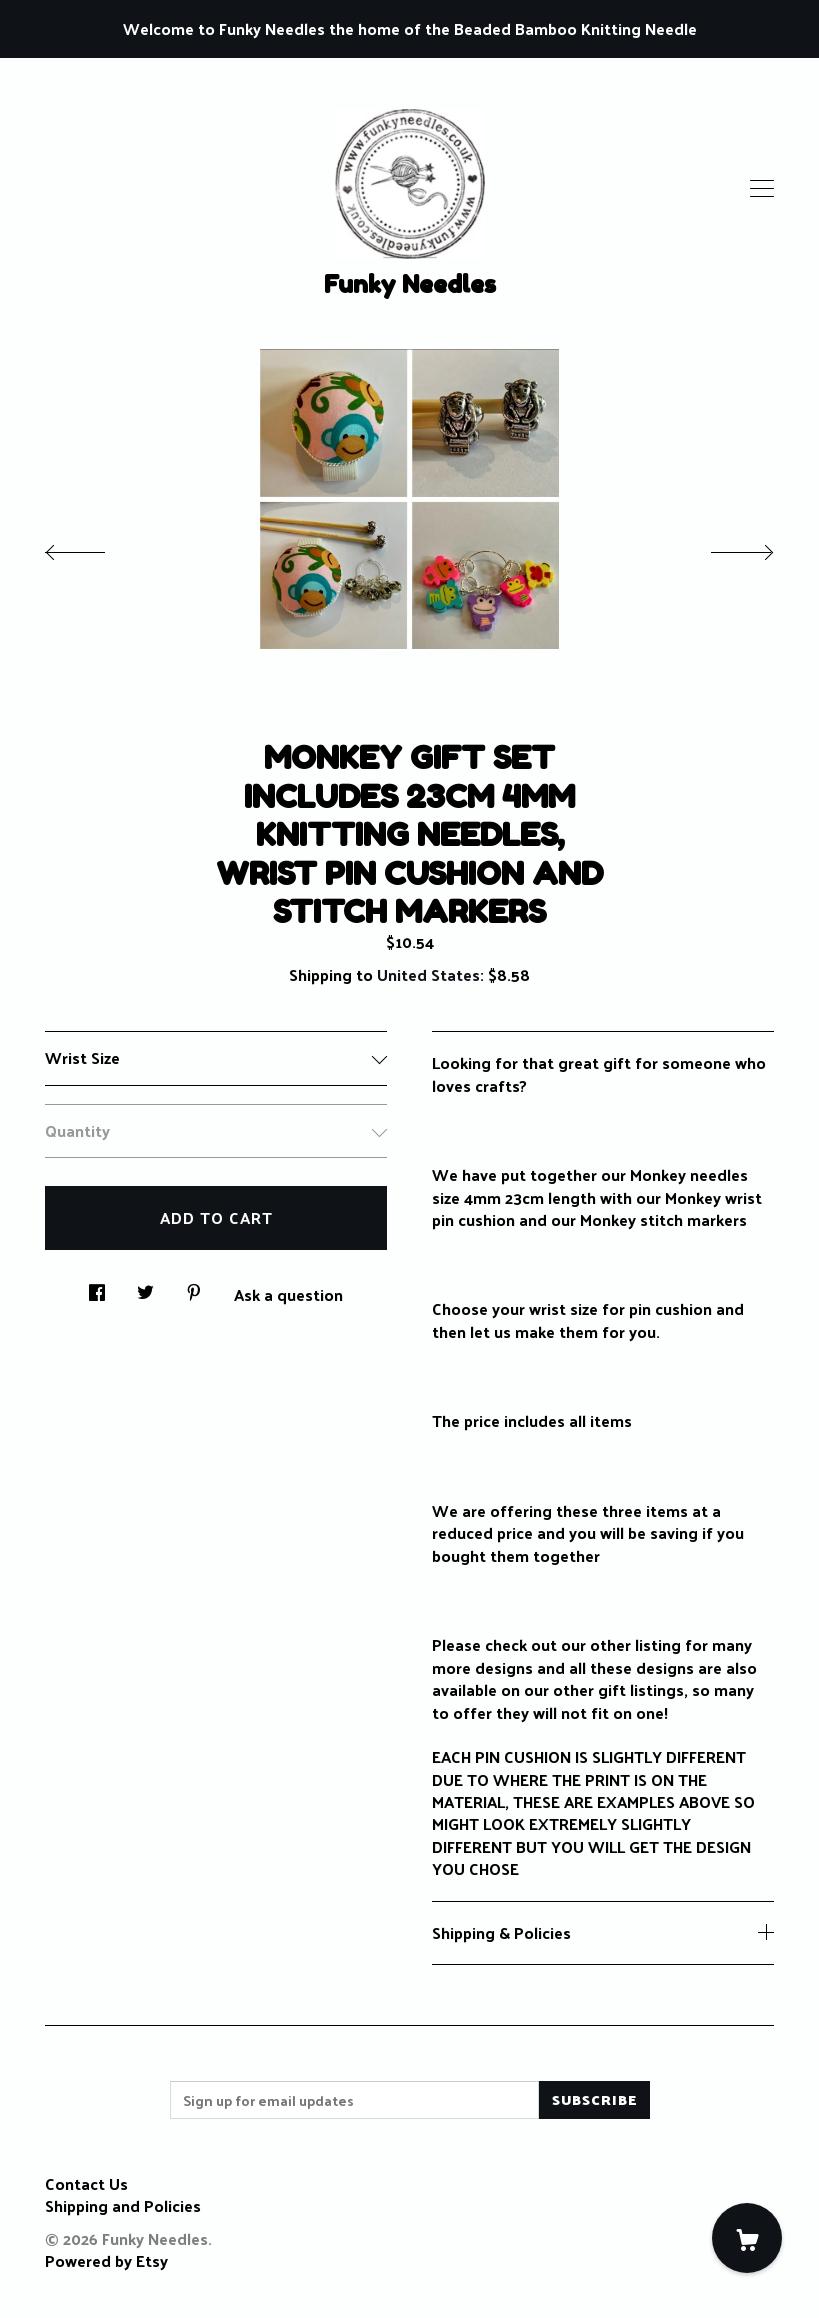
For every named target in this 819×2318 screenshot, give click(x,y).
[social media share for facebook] (97, 1286)
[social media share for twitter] (145, 1286)
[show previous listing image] (95, 547)
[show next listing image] (724, 547)
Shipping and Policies (123, 2205)
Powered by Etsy (106, 2260)
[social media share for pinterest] (194, 1286)
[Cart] (747, 2238)
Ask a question (288, 1293)
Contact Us (86, 2183)
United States (428, 974)
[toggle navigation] (762, 189)
